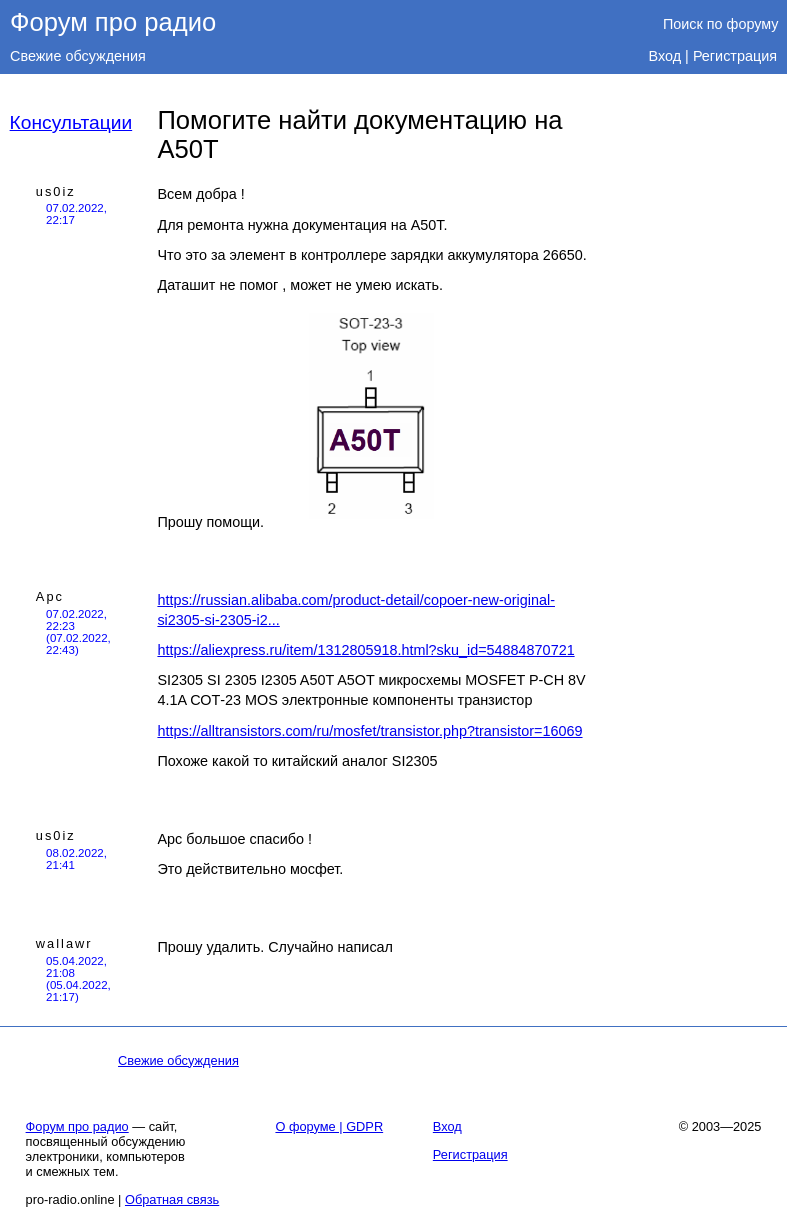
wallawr (64, 943)
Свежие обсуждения (78, 56)
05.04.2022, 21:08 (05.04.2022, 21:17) (78, 979)
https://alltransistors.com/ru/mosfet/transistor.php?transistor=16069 (369, 731)
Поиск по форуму (721, 24)
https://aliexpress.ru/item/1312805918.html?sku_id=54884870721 (365, 650)
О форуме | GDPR (329, 1126)
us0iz (56, 191)
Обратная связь (172, 1199)
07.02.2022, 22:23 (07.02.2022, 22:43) (78, 632)
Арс (50, 596)
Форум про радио (113, 22)
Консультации (71, 122)
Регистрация (735, 56)
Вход (665, 56)
